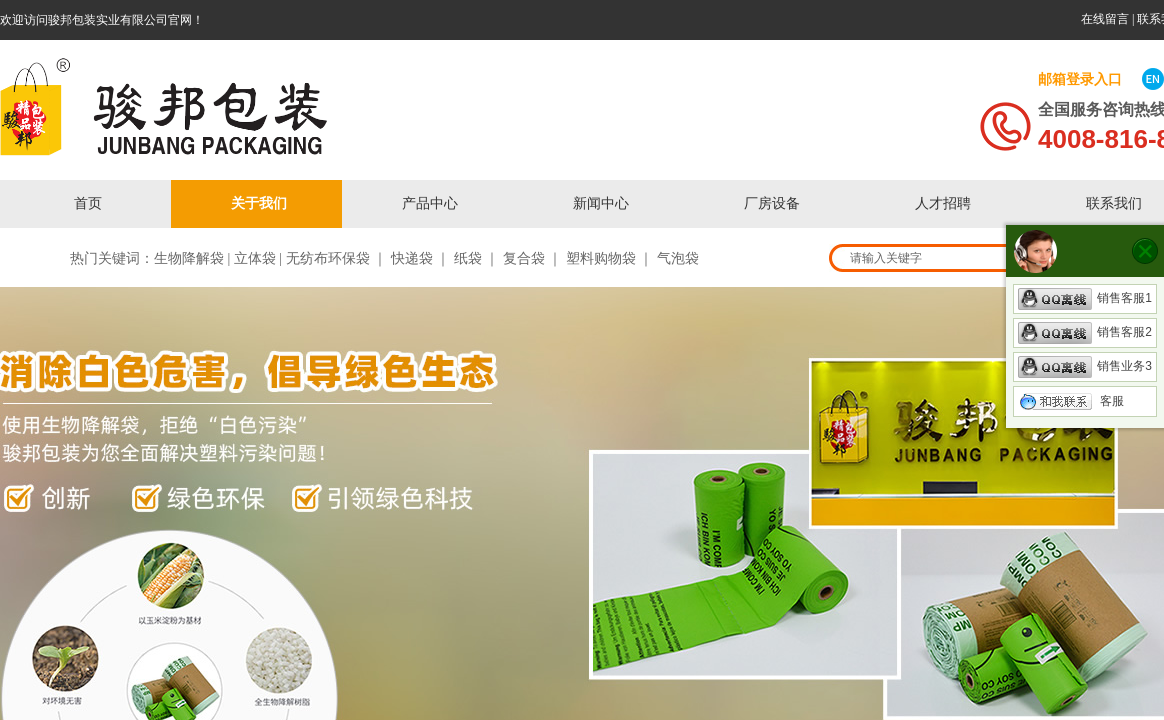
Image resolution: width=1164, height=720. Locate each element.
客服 (1071, 401)
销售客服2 (1085, 332)
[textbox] (966, 258)
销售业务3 (1085, 366)
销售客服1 (1085, 298)
